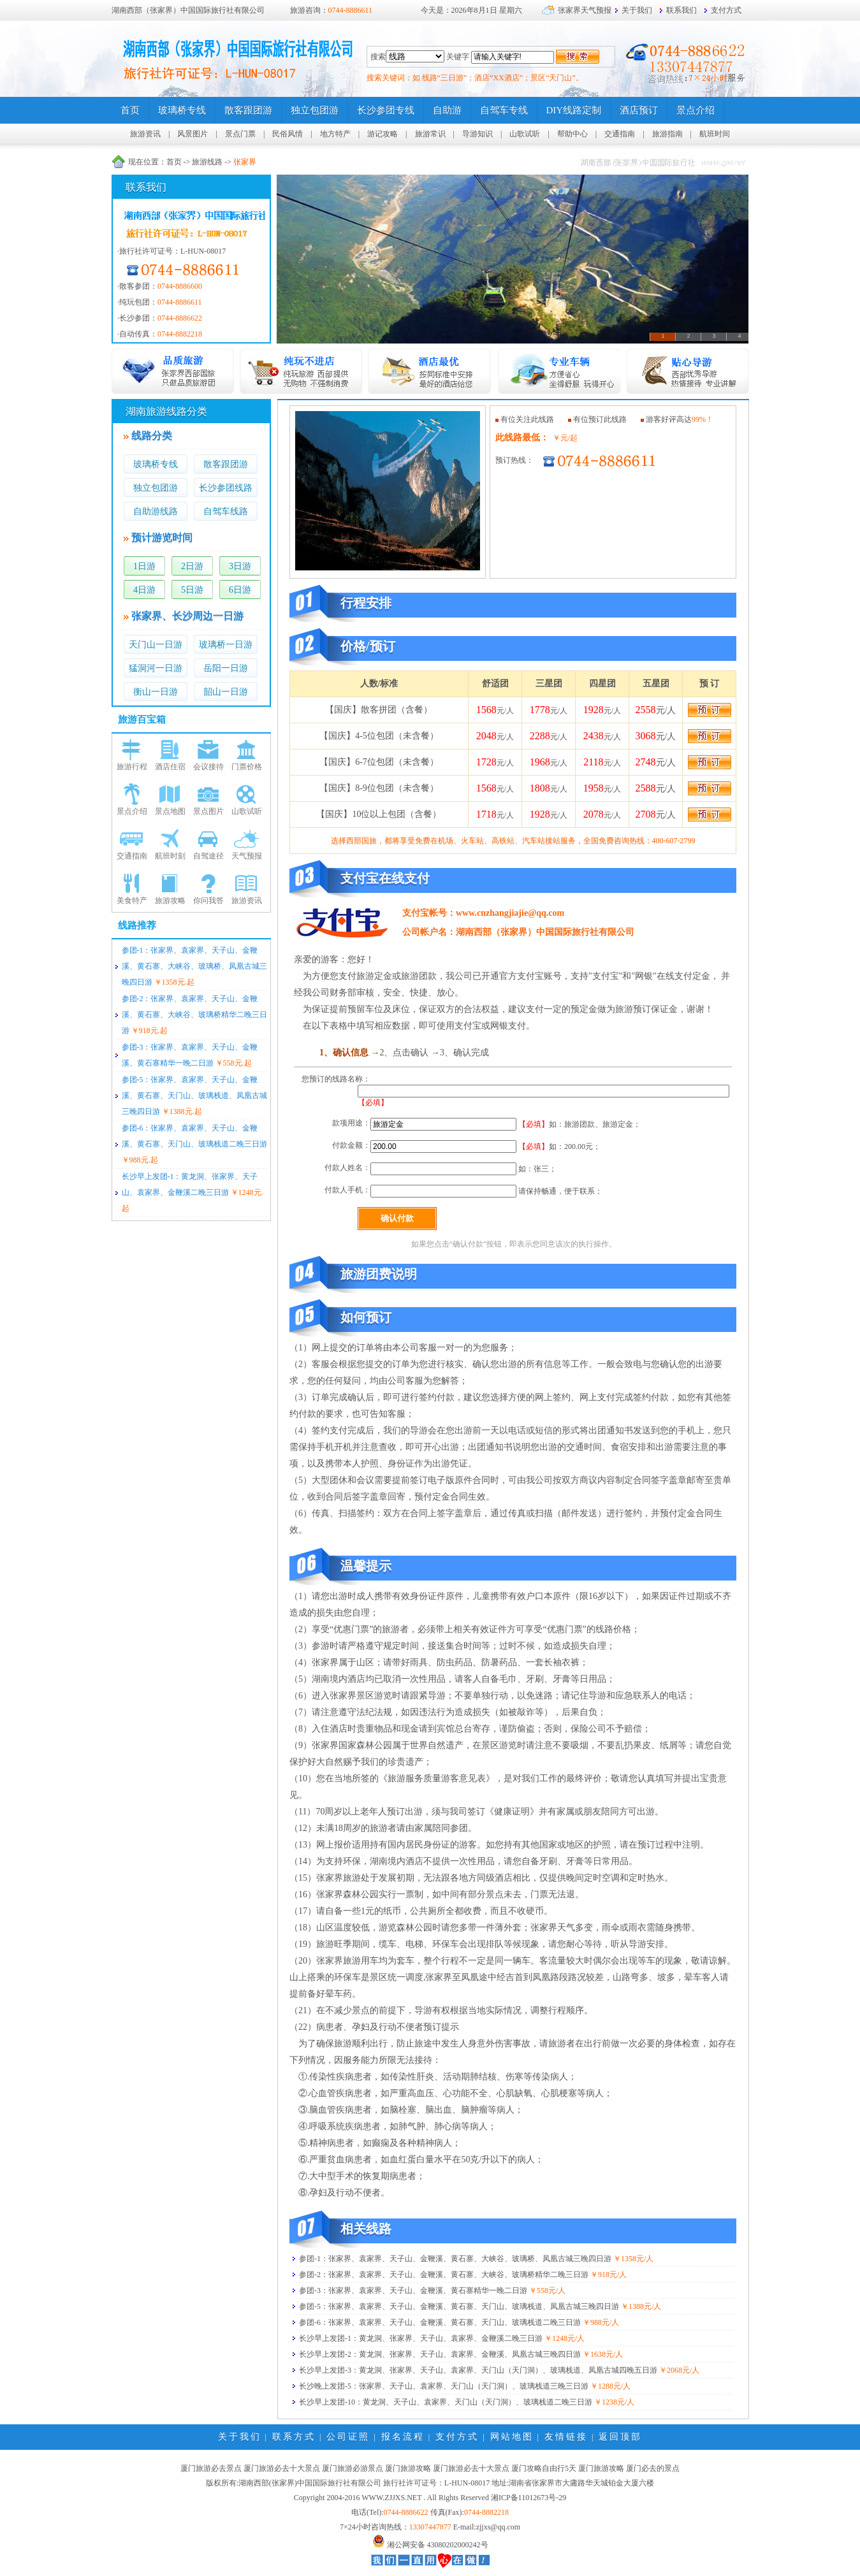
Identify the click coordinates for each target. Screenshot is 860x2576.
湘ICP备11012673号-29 (528, 2497)
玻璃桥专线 (155, 464)
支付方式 (726, 10)
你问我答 (208, 900)
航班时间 (714, 133)
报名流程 (403, 2437)
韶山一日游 (225, 692)
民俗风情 (287, 133)
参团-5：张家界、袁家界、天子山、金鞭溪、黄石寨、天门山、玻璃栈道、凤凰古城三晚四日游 (194, 1095)
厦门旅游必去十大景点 (282, 2468)
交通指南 (619, 133)
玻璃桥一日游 (225, 644)
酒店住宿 (170, 766)
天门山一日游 (155, 644)
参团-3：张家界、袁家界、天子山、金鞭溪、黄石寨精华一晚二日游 (413, 2290)
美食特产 (132, 900)
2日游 (192, 566)
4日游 (144, 590)
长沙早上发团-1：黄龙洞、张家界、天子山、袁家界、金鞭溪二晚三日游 (421, 2338)
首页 (174, 161)
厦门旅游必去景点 (211, 2468)
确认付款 (397, 1218)
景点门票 (240, 133)
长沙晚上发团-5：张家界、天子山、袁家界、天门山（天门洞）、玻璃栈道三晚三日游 (443, 2386)
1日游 (144, 566)
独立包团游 (155, 488)
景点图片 (208, 811)
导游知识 (477, 133)
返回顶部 (620, 2437)
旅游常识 (430, 133)
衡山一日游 (155, 692)
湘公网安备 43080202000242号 (437, 2544)
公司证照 (348, 2437)
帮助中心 (572, 133)
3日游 (240, 566)
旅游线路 (207, 161)
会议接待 (208, 766)
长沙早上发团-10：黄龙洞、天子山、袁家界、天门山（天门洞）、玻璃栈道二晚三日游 (445, 2402)
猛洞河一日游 (155, 668)
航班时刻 (170, 855)
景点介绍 (132, 811)
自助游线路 (155, 511)
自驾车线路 (225, 511)
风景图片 (192, 133)
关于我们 (637, 10)
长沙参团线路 (225, 488)
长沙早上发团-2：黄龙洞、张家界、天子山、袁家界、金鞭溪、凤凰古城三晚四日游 (440, 2354)
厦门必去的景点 (653, 2468)
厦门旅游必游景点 (352, 2468)
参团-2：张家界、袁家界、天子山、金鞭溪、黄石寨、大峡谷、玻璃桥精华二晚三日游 (194, 1014)
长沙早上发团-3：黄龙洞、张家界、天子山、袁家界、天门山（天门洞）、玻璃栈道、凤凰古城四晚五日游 (478, 2370)
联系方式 (294, 2437)
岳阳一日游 (225, 668)
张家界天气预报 (584, 10)
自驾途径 (208, 855)
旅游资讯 (145, 133)
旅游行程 (132, 766)
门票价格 (246, 766)
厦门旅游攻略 (408, 2468)
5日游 (192, 590)
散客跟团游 (225, 464)
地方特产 (335, 133)
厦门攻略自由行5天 (543, 2468)
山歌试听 (524, 133)
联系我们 (681, 10)
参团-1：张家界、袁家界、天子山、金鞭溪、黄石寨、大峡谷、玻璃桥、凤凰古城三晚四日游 (194, 966)
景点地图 (170, 811)
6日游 (240, 590)
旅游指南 (667, 133)
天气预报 (246, 855)
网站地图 (512, 2437)
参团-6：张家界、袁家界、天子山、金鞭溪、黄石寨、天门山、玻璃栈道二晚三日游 (440, 2322)
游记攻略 (382, 133)
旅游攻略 (170, 900)
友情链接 (566, 2437)
